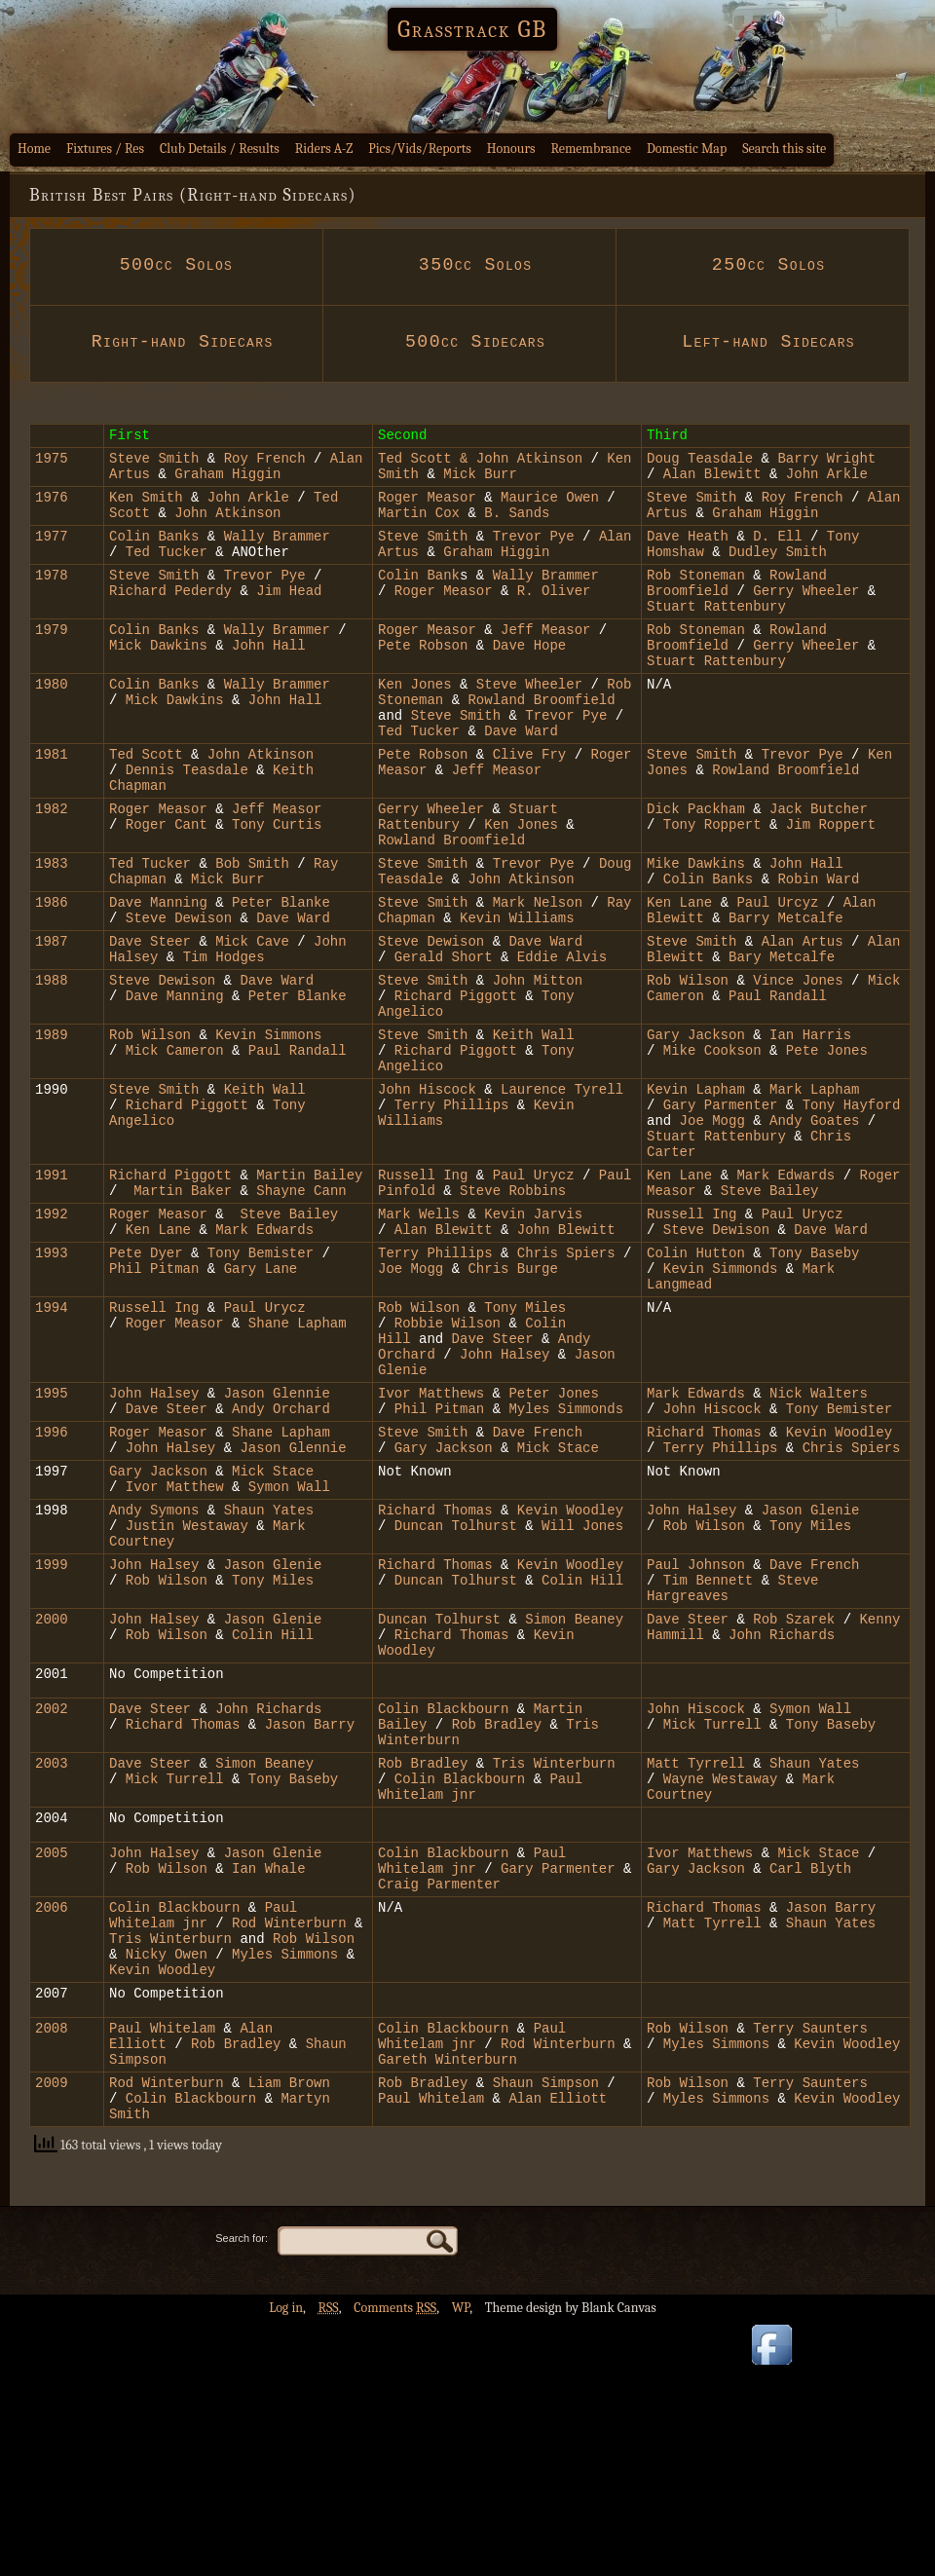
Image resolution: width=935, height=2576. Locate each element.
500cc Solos (176, 265)
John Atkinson (227, 526)
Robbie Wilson (443, 1465)
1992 (51, 1338)
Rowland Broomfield (541, 742)
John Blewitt (566, 1357)
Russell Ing (427, 1294)
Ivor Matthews (431, 1547)
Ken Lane (684, 977)
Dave (789, 1745)
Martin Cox (419, 526)
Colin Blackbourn (443, 1906)
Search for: (241, 2492)
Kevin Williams (517, 996)
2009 (51, 2330)
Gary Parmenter (720, 1212)
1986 (51, 977)
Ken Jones (415, 724)
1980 (51, 724)
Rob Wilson (688, 1067)
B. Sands (516, 526)
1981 (51, 806)
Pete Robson (423, 679)
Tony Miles (525, 1446)
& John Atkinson (517, 463)
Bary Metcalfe (782, 1040)
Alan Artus (802, 1022)
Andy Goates (814, 1230)
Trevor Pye (534, 552)
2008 (51, 2267)
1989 (51, 1130)
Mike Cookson (716, 1148)
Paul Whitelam (162, 2267)
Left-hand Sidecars (763, 342)
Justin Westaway (187, 1700)
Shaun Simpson (541, 2330)
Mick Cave (256, 1022)
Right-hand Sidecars (176, 342)
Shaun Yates (269, 1681)
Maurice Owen (550, 508)
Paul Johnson (696, 1745)
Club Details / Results (220, 148)
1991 (51, 1294)
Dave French (537, 1592)
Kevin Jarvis (533, 1338)
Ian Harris (810, 1130)
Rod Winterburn (289, 2150)
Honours (511, 148)
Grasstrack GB (472, 29)
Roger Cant (166, 887)
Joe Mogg (712, 1230)
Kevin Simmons (268, 1130)
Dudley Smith (778, 571)
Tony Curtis (276, 887)
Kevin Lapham (700, 1193)
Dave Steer (154, 1022)
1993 (51, 1383)
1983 (51, 932)
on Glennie (289, 1547)
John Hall (269, 679)
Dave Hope (530, 679)
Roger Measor (431, 508)
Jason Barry (305, 1925)
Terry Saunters (810, 2267)
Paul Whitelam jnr (472, 2077)
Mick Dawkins (158, 679)
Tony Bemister (260, 1383)
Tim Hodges (224, 1040)
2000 (51, 1808)
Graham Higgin (227, 481)
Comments (395, 2562)
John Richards (782, 1826)
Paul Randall (778, 1085)
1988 (51, 1067)
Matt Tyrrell (696, 1969)
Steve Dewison (183, 996)
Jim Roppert (826, 887)
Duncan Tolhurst (455, 1700)
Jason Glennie (293, 1610)
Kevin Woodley (839, 1592)
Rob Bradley (497, 1925)
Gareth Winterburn (447, 2304)
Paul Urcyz (781, 977)
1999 (51, 1745)
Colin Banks (154, 552)
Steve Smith (154, 463)
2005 (51, 2068)
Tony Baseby (814, 1383)
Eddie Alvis (562, 1040)
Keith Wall (534, 1130)
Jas (236, 1547)
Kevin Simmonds (720, 1402)
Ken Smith (146, 508)
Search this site (784, 148)
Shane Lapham (297, 1465)
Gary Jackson (696, 1130)
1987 (51, 1022)
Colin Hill (578, 1763)
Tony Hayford (852, 1212)
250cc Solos (763, 265)
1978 (51, 597)
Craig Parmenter (439, 2105)
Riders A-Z (324, 148)
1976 (51, 508)
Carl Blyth (810, 2086)
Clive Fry (530, 806)
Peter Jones (553, 1547)
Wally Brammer (272, 552)
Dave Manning (158, 977)
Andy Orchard (281, 1565)
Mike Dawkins (696, 932)
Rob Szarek (794, 1808)
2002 (51, 1906)
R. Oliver (554, 616)
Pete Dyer (150, 1383)
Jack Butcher (818, 869)
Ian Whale (269, 2086)
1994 (51, 1446)
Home (34, 148)
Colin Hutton (696, 1383)
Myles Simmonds (565, 1565)
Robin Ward (818, 951)
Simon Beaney (574, 1808)
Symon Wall (284, 1655)
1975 (51, 463)
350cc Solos (469, 265)
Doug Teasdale (700, 463)
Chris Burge (512, 1402)
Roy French (260, 463)
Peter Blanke (277, 977)
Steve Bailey (770, 1312)
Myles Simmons (285, 2187)
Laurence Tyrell (562, 1193)
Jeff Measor (545, 661)
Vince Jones (802, 1067)
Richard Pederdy (170, 616)
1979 (51, 661)
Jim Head (285, 616)
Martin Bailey (309, 1294)
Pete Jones (827, 1148)
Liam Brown (284, 2330)
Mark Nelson (537, 977)
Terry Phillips (455, 1212)
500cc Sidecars (469, 342)
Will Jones (582, 1700)
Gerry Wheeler (806, 616)
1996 (51, 1592)
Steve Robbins (513, 1312)
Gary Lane (261, 1402)
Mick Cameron (175, 1148)
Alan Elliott (557, 2348)
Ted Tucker (166, 571)
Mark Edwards (785, 1294)
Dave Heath (688, 552)
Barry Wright (826, 463)
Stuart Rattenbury (716, 634)
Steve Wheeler (529, 724)
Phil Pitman (154, 1402)
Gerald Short (443, 1040)
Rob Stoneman (696, 597)
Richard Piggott (459, 1085)
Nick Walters (818, 1547)
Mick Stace (558, 1610)
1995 (51, 1547)
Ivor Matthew (179, 1655)
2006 (51, 2131)
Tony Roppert (712, 887)
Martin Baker (182, 1312)
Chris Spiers (566, 1383)
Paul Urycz (534, 1294)
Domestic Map (687, 148)
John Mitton (537, 1067)
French (834, 1745)
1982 (51, 869)
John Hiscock (427, 1193)
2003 (51, 1969)
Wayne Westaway (720, 1988)
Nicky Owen (166, 2187)
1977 (51, 552)
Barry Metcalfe (786, 996)
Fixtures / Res (105, 148)
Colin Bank (419, 597)
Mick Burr (480, 481)
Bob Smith (252, 932)
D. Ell (781, 552)
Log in (286, 2562)
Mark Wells (419, 1338)
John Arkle (827, 481)
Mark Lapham (814, 1193)
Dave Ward (517, 779)
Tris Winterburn (554, 1969)
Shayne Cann (301, 1312)
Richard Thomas (708, 1592)
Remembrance (590, 148)
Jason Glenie (811, 1681)
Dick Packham (700, 869)
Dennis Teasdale (187, 824)
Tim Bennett (708, 1763)
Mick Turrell (712, 1925)
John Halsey (509, 1502)
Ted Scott (415, 463)
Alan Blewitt (716, 481)
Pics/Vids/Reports (419, 148)
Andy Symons (154, 1681)
